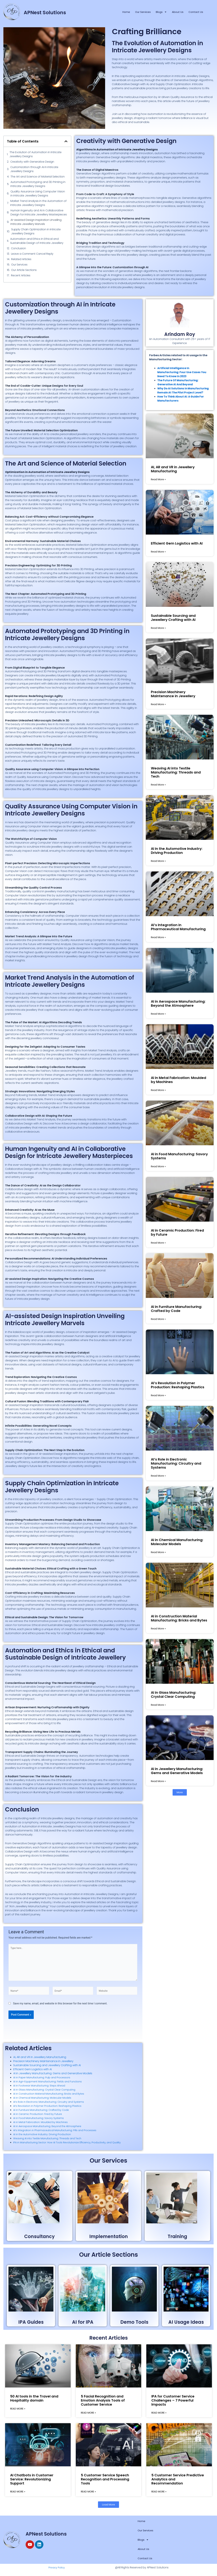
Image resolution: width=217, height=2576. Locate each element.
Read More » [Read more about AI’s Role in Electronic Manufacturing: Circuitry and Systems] (159, 1483)
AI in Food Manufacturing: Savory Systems (179, 1161)
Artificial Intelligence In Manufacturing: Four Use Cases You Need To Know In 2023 (183, 371)
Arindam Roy (180, 333)
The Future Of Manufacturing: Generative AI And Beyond (178, 381)
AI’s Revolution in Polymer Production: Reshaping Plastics (177, 1391)
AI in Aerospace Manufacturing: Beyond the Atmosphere (178, 1008)
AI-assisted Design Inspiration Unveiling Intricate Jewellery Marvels (36, 222)
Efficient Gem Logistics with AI (32, 2073)
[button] (66, 141)
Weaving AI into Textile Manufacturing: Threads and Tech (176, 776)
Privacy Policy (57, 2567)
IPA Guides (31, 2324)
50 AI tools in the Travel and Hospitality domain (34, 2400)
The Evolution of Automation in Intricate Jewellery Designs (35, 154)
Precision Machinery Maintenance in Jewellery (43, 2065)
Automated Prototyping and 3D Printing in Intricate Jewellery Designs (38, 184)
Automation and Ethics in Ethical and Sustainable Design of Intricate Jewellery (36, 241)
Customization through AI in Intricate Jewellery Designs (34, 169)
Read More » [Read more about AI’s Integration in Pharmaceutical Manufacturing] (159, 942)
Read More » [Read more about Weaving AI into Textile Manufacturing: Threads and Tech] (159, 789)
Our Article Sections (24, 270)
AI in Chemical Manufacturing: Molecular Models (177, 1549)
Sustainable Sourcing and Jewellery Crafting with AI (47, 2069)
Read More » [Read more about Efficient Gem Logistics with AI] (159, 555)
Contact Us (196, 12)
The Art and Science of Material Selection (38, 177)
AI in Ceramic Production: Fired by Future (177, 1238)
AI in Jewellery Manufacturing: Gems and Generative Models (52, 2077)
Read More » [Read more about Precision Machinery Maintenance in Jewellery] (159, 708)
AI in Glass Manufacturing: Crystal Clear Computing (173, 1702)
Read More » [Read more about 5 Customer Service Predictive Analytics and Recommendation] (160, 2494)
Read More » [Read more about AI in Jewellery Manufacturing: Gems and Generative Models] (159, 1789)
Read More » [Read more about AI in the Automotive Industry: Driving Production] (159, 865)
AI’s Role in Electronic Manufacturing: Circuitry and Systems (176, 1470)
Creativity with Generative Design (32, 162)
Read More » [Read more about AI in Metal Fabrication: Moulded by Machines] (159, 1095)
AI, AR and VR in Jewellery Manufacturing (39, 2061)
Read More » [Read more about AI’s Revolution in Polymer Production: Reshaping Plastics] (159, 1402)
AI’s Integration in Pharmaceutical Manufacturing (178, 931)
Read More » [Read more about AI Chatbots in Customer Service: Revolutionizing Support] (19, 2494)
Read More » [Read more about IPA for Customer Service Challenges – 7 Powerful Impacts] (160, 2414)
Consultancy (39, 2240)
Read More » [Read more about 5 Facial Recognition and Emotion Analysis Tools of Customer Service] (89, 2414)
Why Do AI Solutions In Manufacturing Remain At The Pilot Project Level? (182, 391)
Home (126, 12)
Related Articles (21, 259)
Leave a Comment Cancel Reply (32, 254)
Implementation (108, 2240)
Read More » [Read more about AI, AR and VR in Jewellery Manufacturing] (159, 482)
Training (177, 2240)
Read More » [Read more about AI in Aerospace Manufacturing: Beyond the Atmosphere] (159, 1019)
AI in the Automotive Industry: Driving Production (176, 855)
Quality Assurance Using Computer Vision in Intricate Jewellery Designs (38, 193)
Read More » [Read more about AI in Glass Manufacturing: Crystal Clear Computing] (159, 1713)
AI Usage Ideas (186, 2324)
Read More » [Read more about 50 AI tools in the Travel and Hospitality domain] (19, 2410)
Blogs (161, 12)
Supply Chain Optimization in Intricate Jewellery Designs (36, 231)
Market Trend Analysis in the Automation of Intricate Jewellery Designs (38, 203)
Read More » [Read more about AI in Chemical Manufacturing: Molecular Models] (159, 1559)
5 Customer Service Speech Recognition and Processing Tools (105, 2481)
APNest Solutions (53, 12)
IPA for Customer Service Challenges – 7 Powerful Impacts (172, 2402)
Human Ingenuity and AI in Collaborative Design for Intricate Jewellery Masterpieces (39, 212)
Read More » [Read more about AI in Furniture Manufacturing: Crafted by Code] (159, 1325)
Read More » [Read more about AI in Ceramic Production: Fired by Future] (159, 1249)
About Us (177, 12)
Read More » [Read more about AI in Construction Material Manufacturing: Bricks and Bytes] (159, 1636)
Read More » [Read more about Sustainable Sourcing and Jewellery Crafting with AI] (159, 631)
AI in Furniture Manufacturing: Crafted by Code (176, 1315)
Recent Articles (20, 275)
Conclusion (18, 248)
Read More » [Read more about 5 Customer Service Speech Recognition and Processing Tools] (89, 2494)
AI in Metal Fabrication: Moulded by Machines (178, 1085)
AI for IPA (82, 2324)
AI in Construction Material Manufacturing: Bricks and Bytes (179, 1625)
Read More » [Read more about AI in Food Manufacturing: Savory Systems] (159, 1172)
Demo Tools (134, 2324)
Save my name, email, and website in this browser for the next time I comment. (60, 2007)
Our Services (143, 12)
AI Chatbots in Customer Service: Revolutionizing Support (31, 2481)
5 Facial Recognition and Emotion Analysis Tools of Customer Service (103, 2402)
